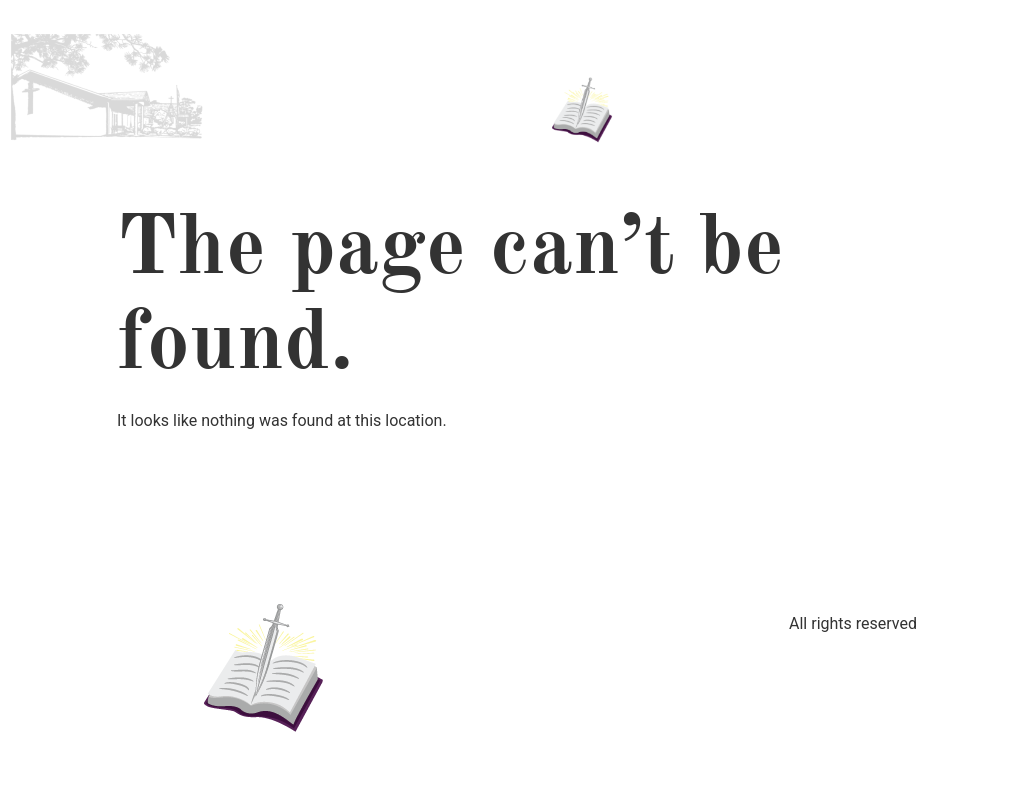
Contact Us (907, 87)
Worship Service (361, 111)
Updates (736, 87)
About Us (351, 64)
